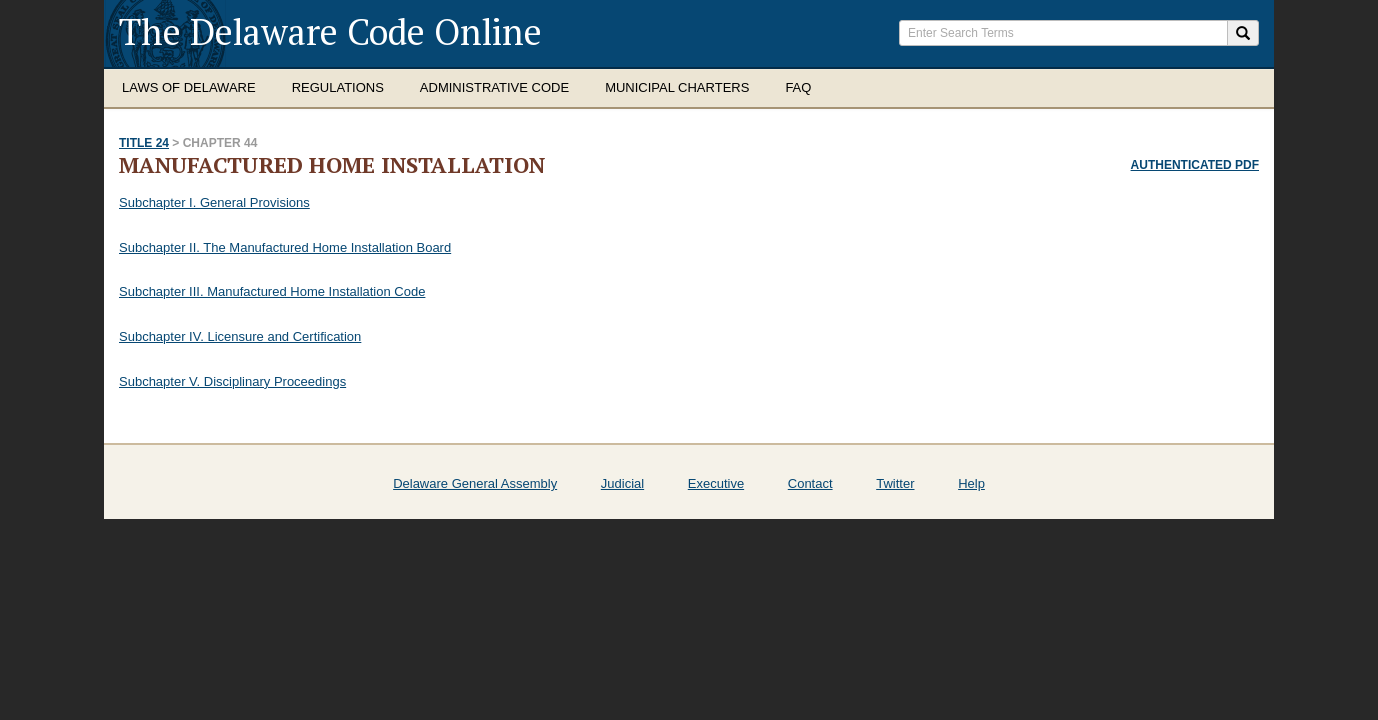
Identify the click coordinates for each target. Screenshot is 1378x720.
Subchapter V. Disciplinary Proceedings (232, 381)
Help (971, 483)
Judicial (622, 483)
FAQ (798, 87)
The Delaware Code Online (330, 31)
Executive (716, 483)
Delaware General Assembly (475, 483)
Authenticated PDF (1195, 165)
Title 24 (144, 143)
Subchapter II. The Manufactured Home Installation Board (285, 247)
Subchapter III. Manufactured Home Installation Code (272, 291)
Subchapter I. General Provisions (214, 202)
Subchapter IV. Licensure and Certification (240, 336)
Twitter (895, 483)
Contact (810, 483)
